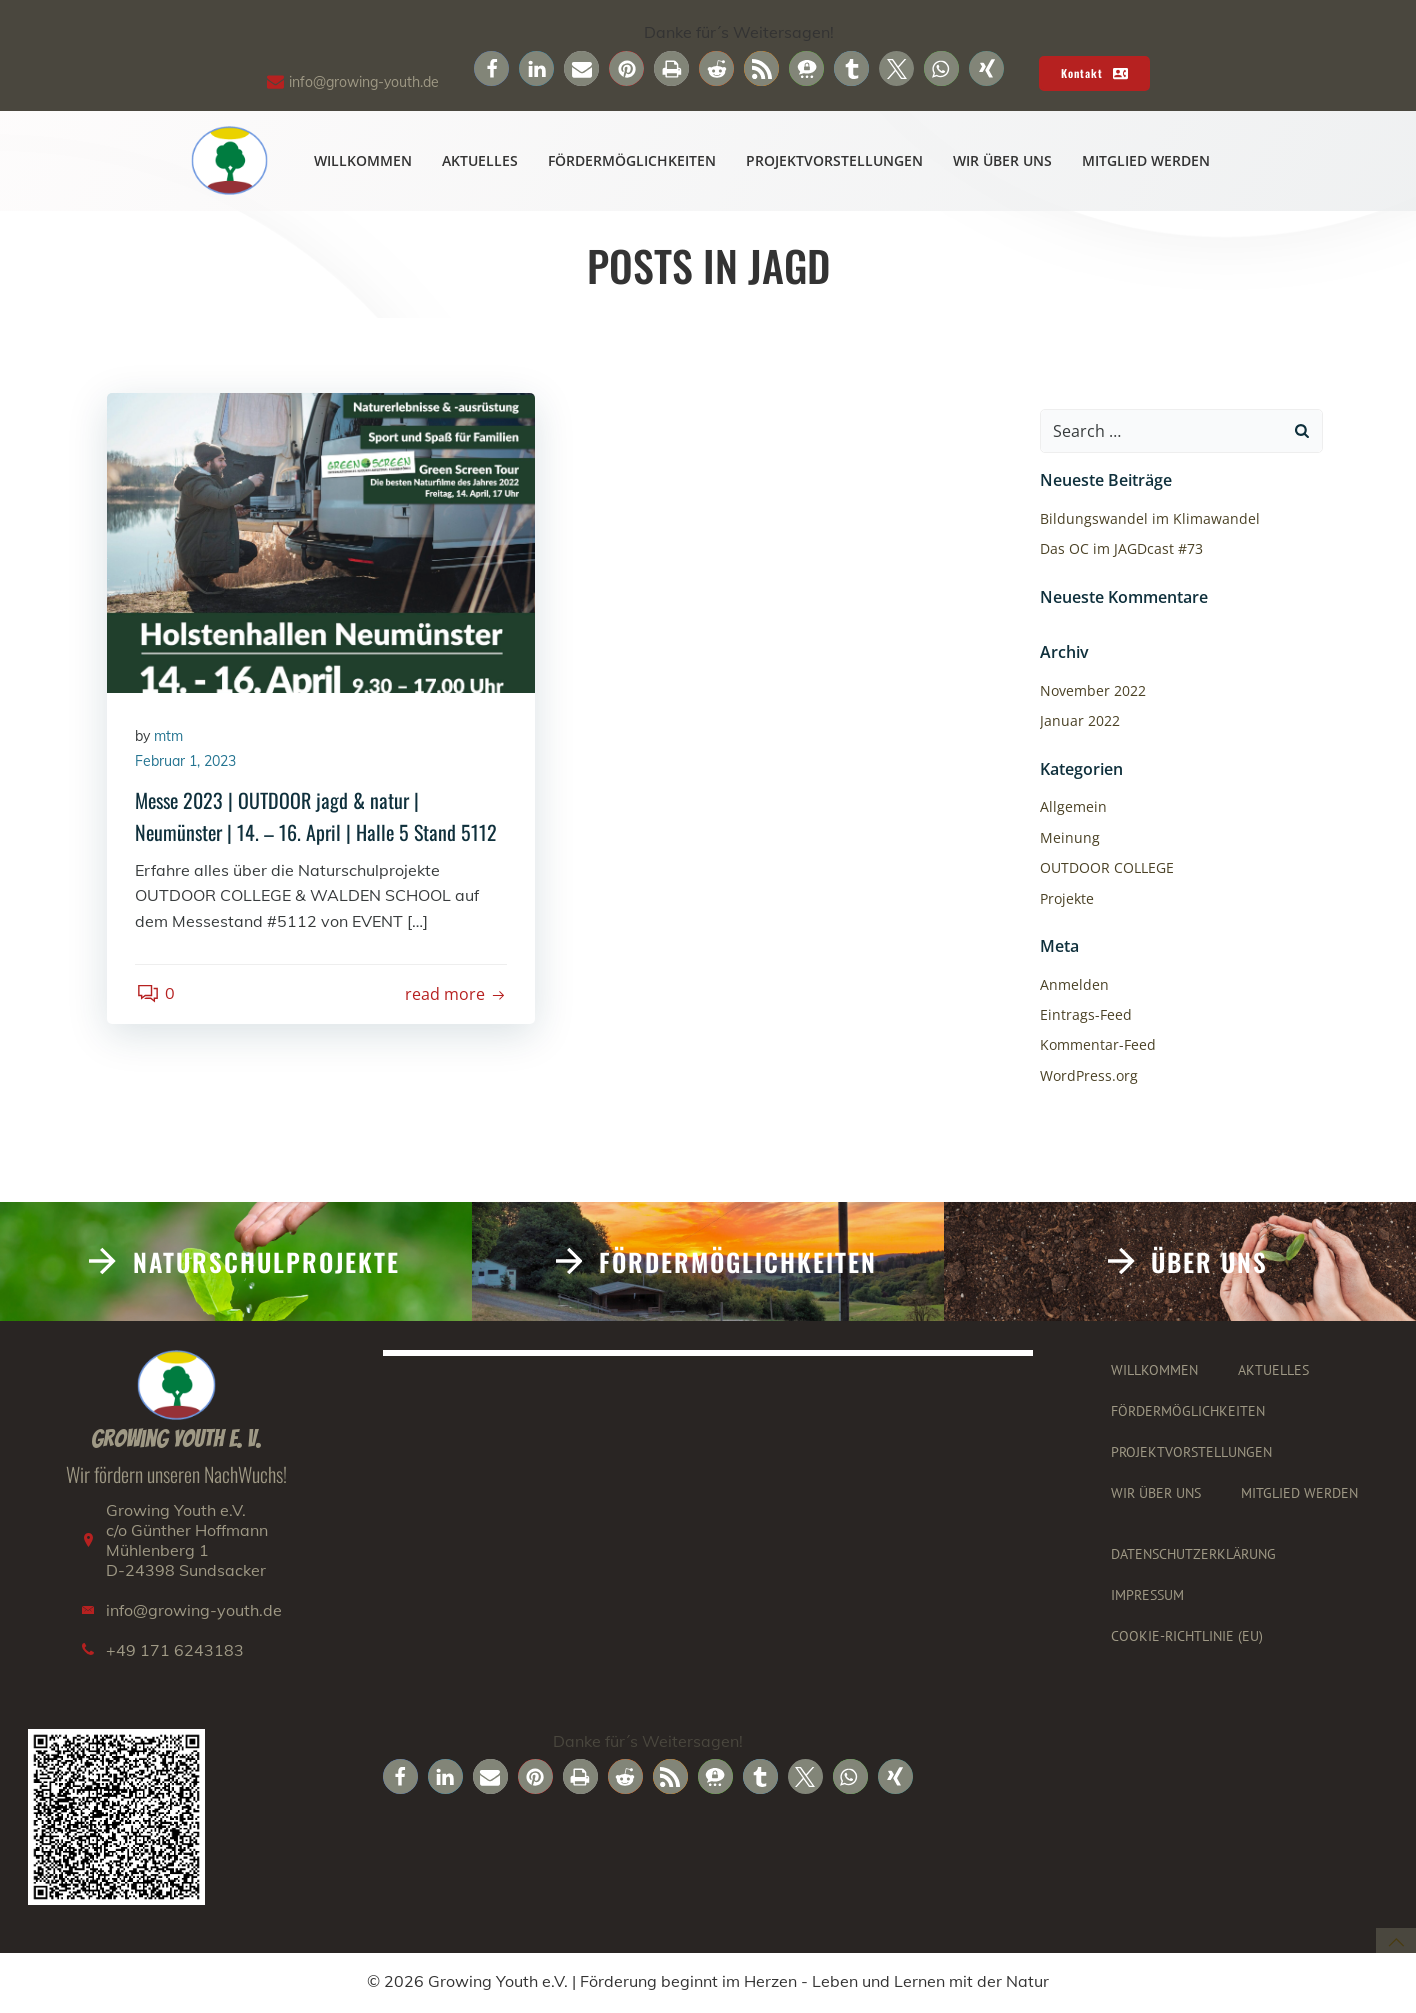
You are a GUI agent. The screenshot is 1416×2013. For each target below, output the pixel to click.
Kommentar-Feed (1097, 1045)
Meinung (1069, 837)
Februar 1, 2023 (187, 764)
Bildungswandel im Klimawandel (1149, 519)
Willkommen (364, 161)
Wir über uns (1003, 161)
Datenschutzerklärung (1194, 1556)
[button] (491, 68)
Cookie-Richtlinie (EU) (1188, 1638)
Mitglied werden (1147, 161)
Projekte (1066, 898)
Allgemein (1072, 807)
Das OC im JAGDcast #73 (1120, 549)
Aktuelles (481, 161)
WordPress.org (1088, 1075)
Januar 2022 (1079, 721)
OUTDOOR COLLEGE (1106, 868)
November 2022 (1092, 691)
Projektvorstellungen (835, 161)
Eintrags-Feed (1085, 1014)
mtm (170, 738)
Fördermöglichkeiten (633, 161)
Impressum (1148, 1597)
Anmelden (1073, 984)
